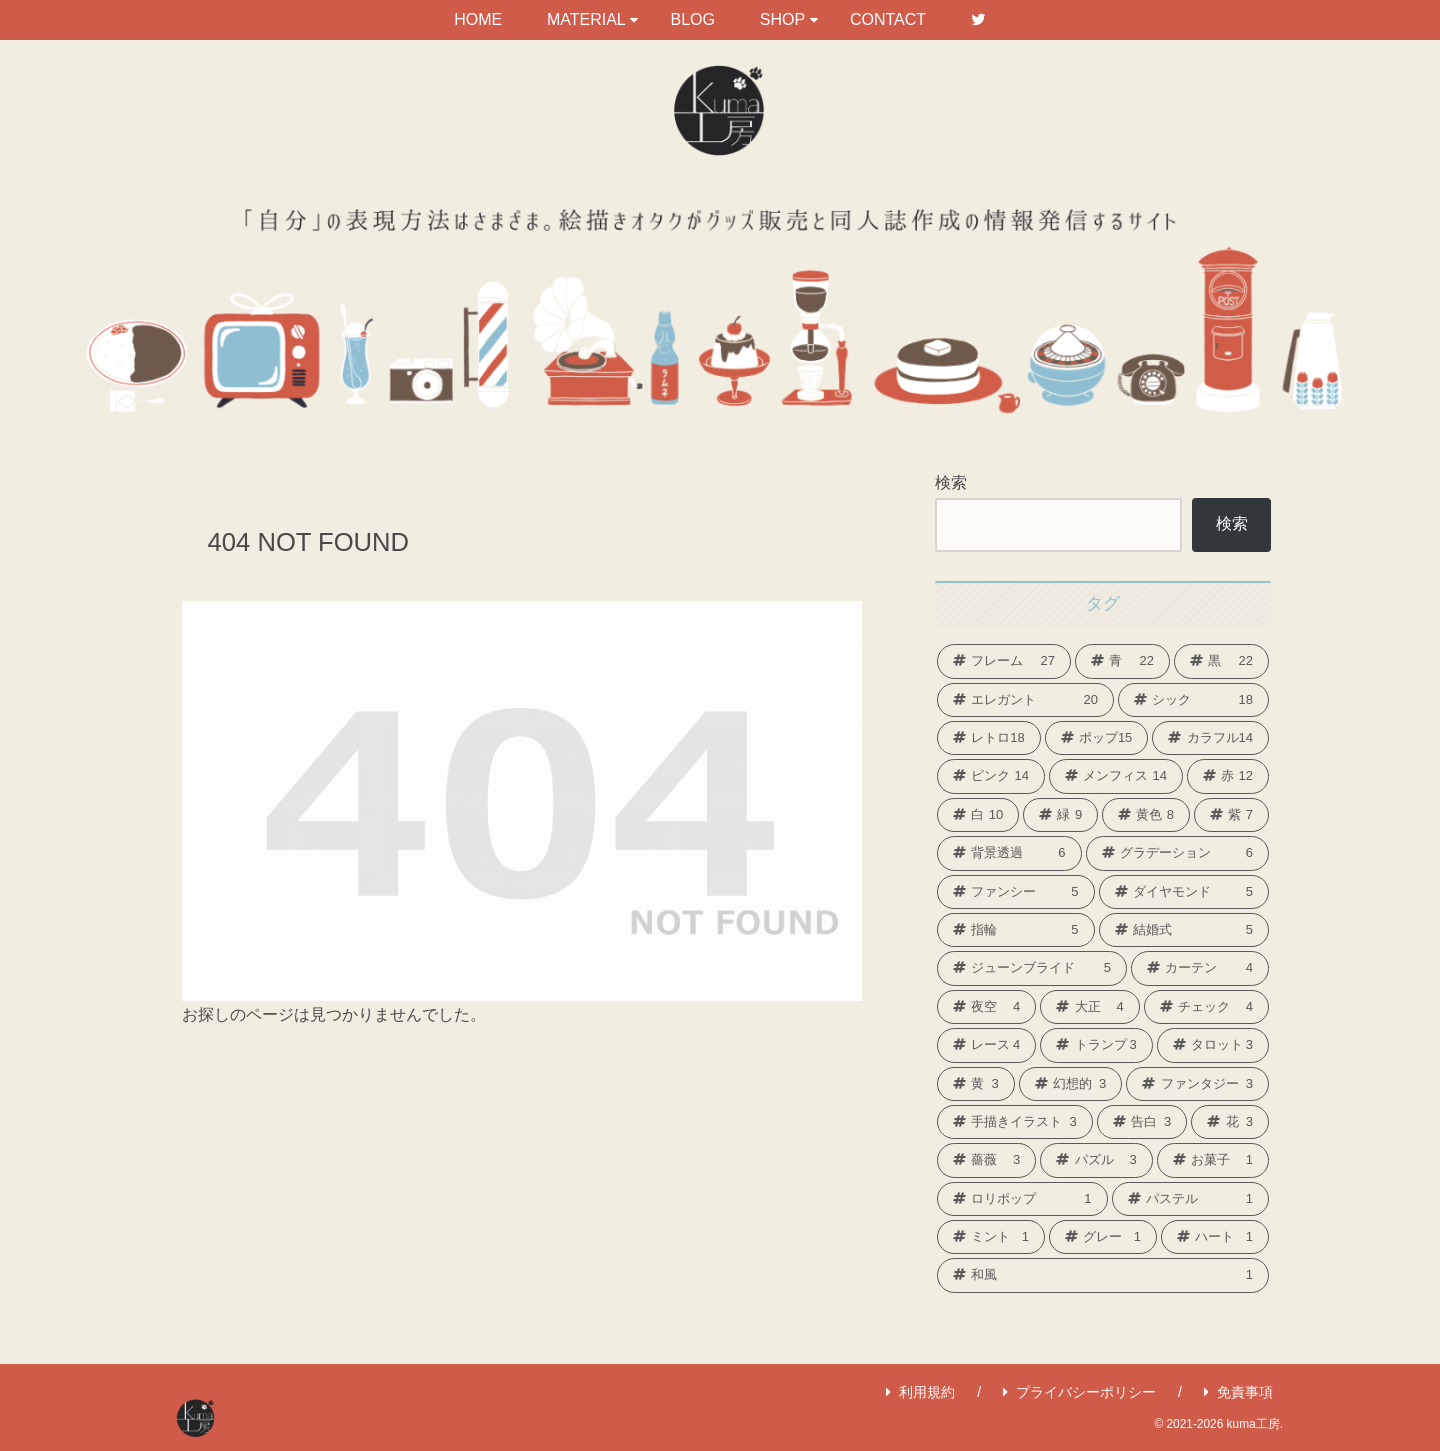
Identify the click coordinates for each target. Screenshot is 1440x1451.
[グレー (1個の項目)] (1103, 1237)
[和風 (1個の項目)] (1103, 1275)
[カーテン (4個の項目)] (1200, 968)
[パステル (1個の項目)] (1191, 1199)
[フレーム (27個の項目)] (1004, 661)
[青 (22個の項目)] (1122, 661)
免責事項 (1238, 1392)
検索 (951, 482)
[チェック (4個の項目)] (1206, 1007)
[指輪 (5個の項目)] (1016, 930)
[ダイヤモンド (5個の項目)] (1184, 892)
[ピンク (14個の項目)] (991, 776)
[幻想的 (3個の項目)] (1071, 1084)
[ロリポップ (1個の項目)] (1022, 1199)
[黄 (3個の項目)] (976, 1084)
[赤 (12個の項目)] (1228, 776)
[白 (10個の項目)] (978, 815)
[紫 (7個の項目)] (1231, 815)
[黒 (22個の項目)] (1221, 661)
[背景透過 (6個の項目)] (1009, 853)
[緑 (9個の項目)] (1060, 815)
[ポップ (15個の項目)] (1097, 738)
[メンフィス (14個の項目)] (1116, 776)
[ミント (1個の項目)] (991, 1237)
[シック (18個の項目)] (1193, 700)
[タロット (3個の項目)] (1213, 1045)
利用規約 (920, 1392)
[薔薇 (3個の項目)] (986, 1160)
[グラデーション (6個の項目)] (1178, 853)
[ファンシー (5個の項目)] (1016, 892)
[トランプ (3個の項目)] (1096, 1045)
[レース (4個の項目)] (986, 1045)
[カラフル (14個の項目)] (1210, 738)
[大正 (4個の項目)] (1089, 1007)
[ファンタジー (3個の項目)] (1197, 1084)
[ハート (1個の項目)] (1215, 1237)
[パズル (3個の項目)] (1096, 1160)
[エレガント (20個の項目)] (1025, 700)
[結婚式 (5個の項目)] (1184, 930)
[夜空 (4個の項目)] (986, 1007)
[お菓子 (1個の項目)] (1213, 1160)
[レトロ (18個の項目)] (989, 738)
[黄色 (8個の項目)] (1146, 815)
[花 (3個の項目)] (1230, 1122)
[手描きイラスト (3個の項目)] (1015, 1122)
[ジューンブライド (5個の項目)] (1032, 968)
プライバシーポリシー (1079, 1392)
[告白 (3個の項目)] (1142, 1122)
